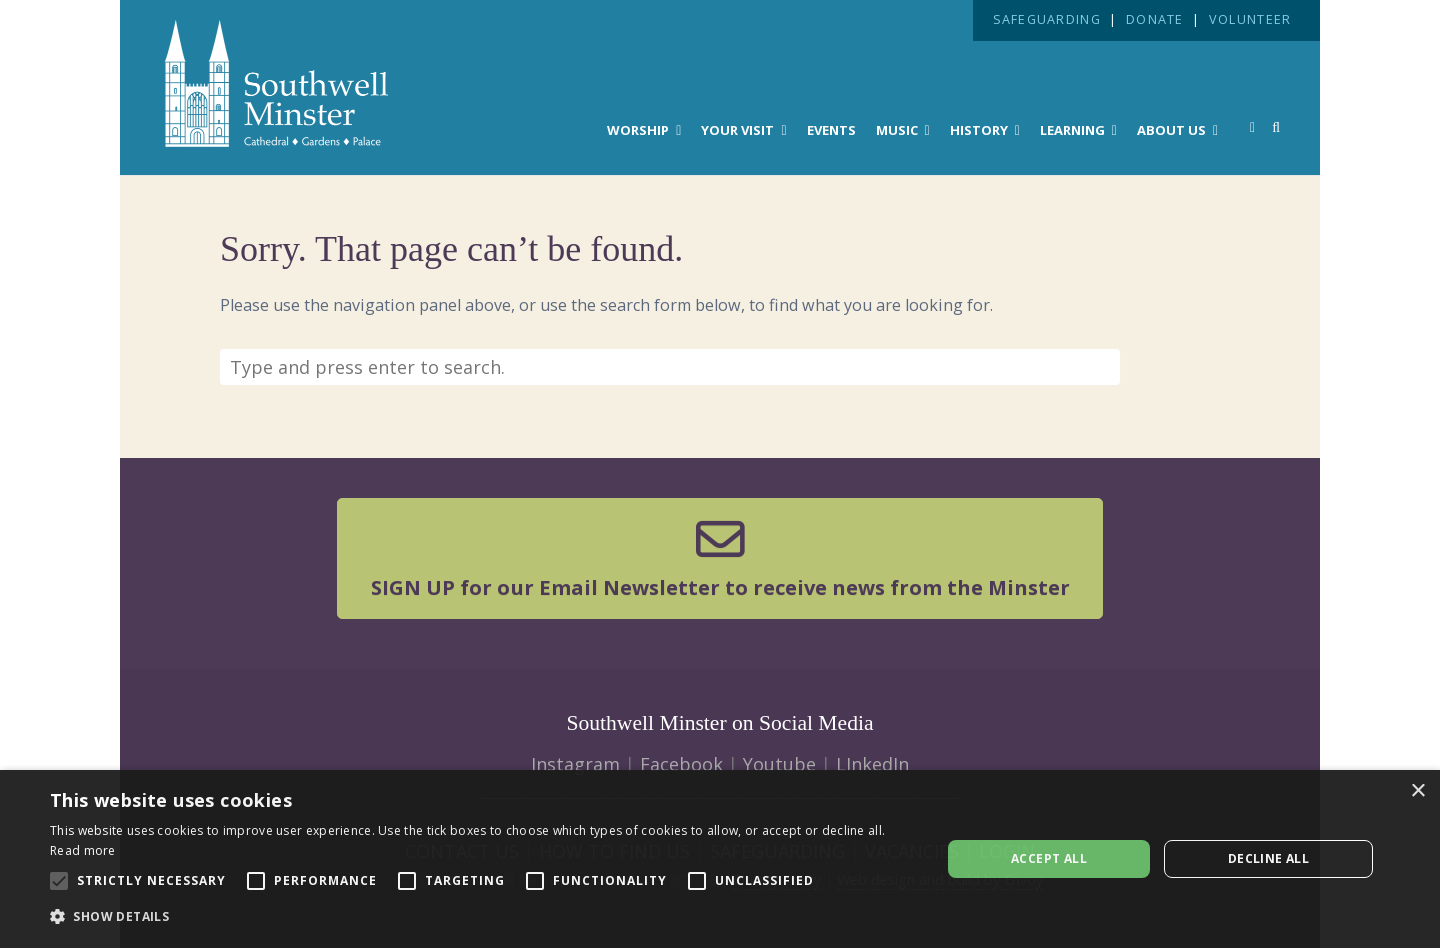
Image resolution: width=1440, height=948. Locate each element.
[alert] (720, 859)
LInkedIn (872, 764)
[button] (482, 917)
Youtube (779, 764)
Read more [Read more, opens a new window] (83, 850)
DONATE (1155, 19)
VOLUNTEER (1250, 19)
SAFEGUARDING (1047, 19)
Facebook (681, 764)
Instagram (575, 764)
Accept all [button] (1049, 858)
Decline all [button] (1268, 858)
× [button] (1417, 791)
